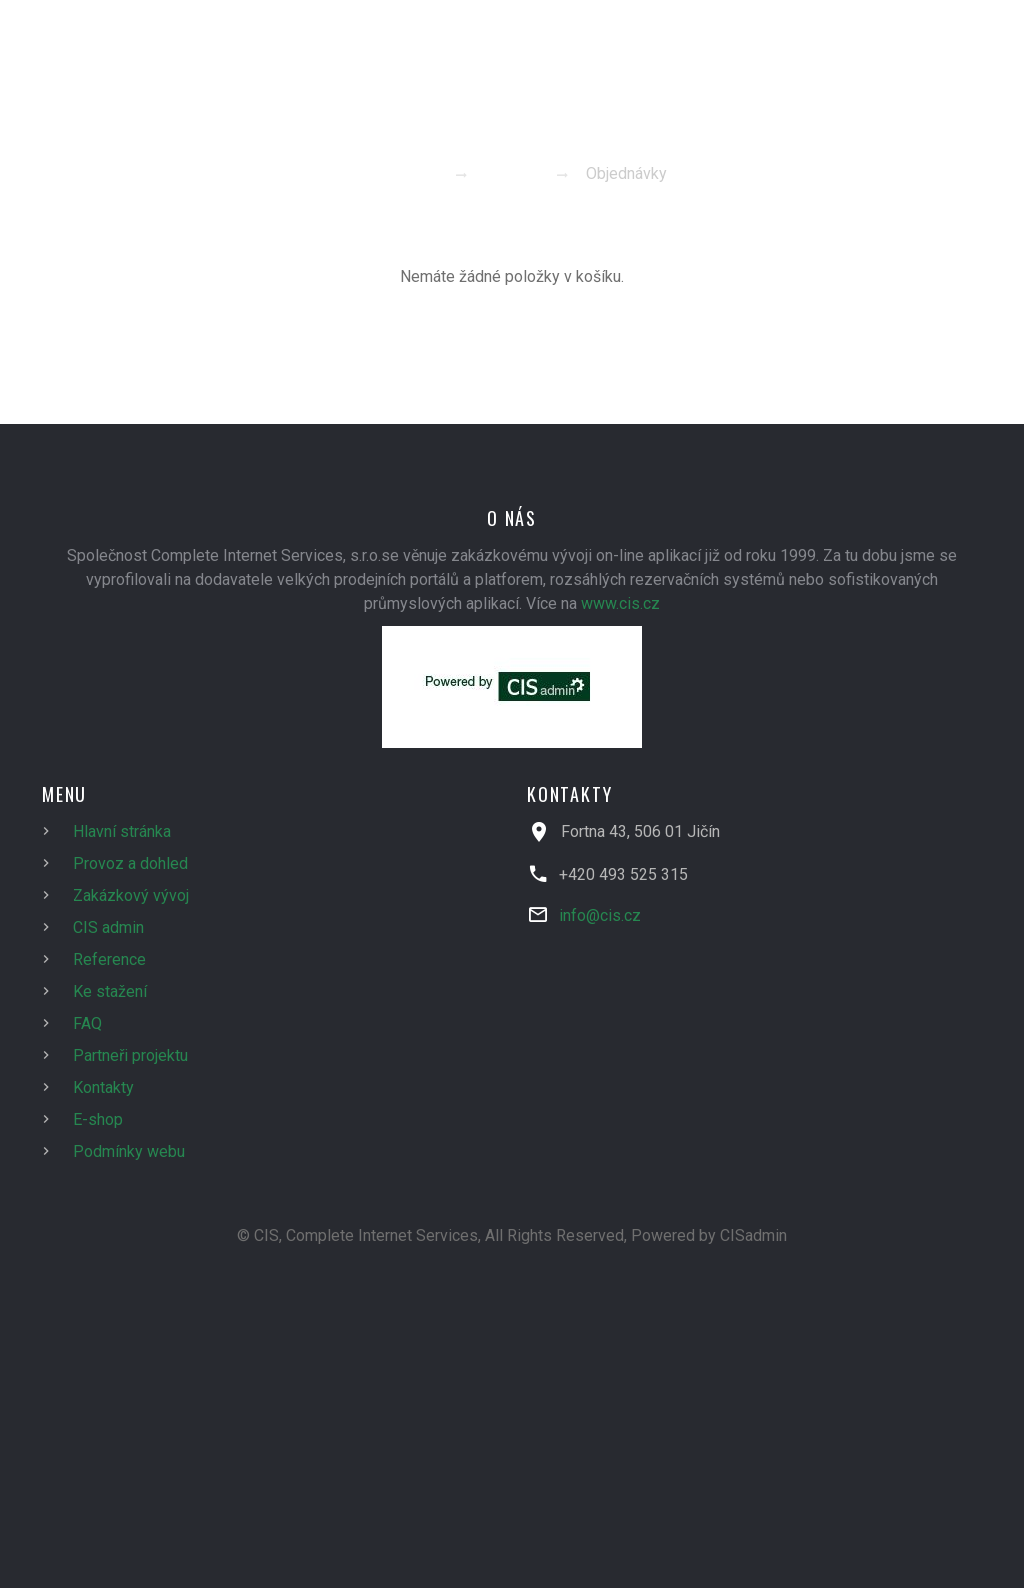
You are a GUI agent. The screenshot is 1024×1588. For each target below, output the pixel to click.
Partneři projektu (130, 1055)
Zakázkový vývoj (131, 895)
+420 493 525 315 (623, 874)
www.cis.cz (620, 603)
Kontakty (103, 1087)
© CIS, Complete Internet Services (357, 1235)
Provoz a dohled (130, 863)
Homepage (395, 173)
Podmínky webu (129, 1151)
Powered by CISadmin (709, 1235)
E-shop (510, 173)
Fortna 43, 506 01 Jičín (640, 831)
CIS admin (108, 927)
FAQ (87, 1023)
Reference (109, 959)
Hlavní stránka (122, 831)
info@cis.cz (600, 915)
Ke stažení (110, 991)
